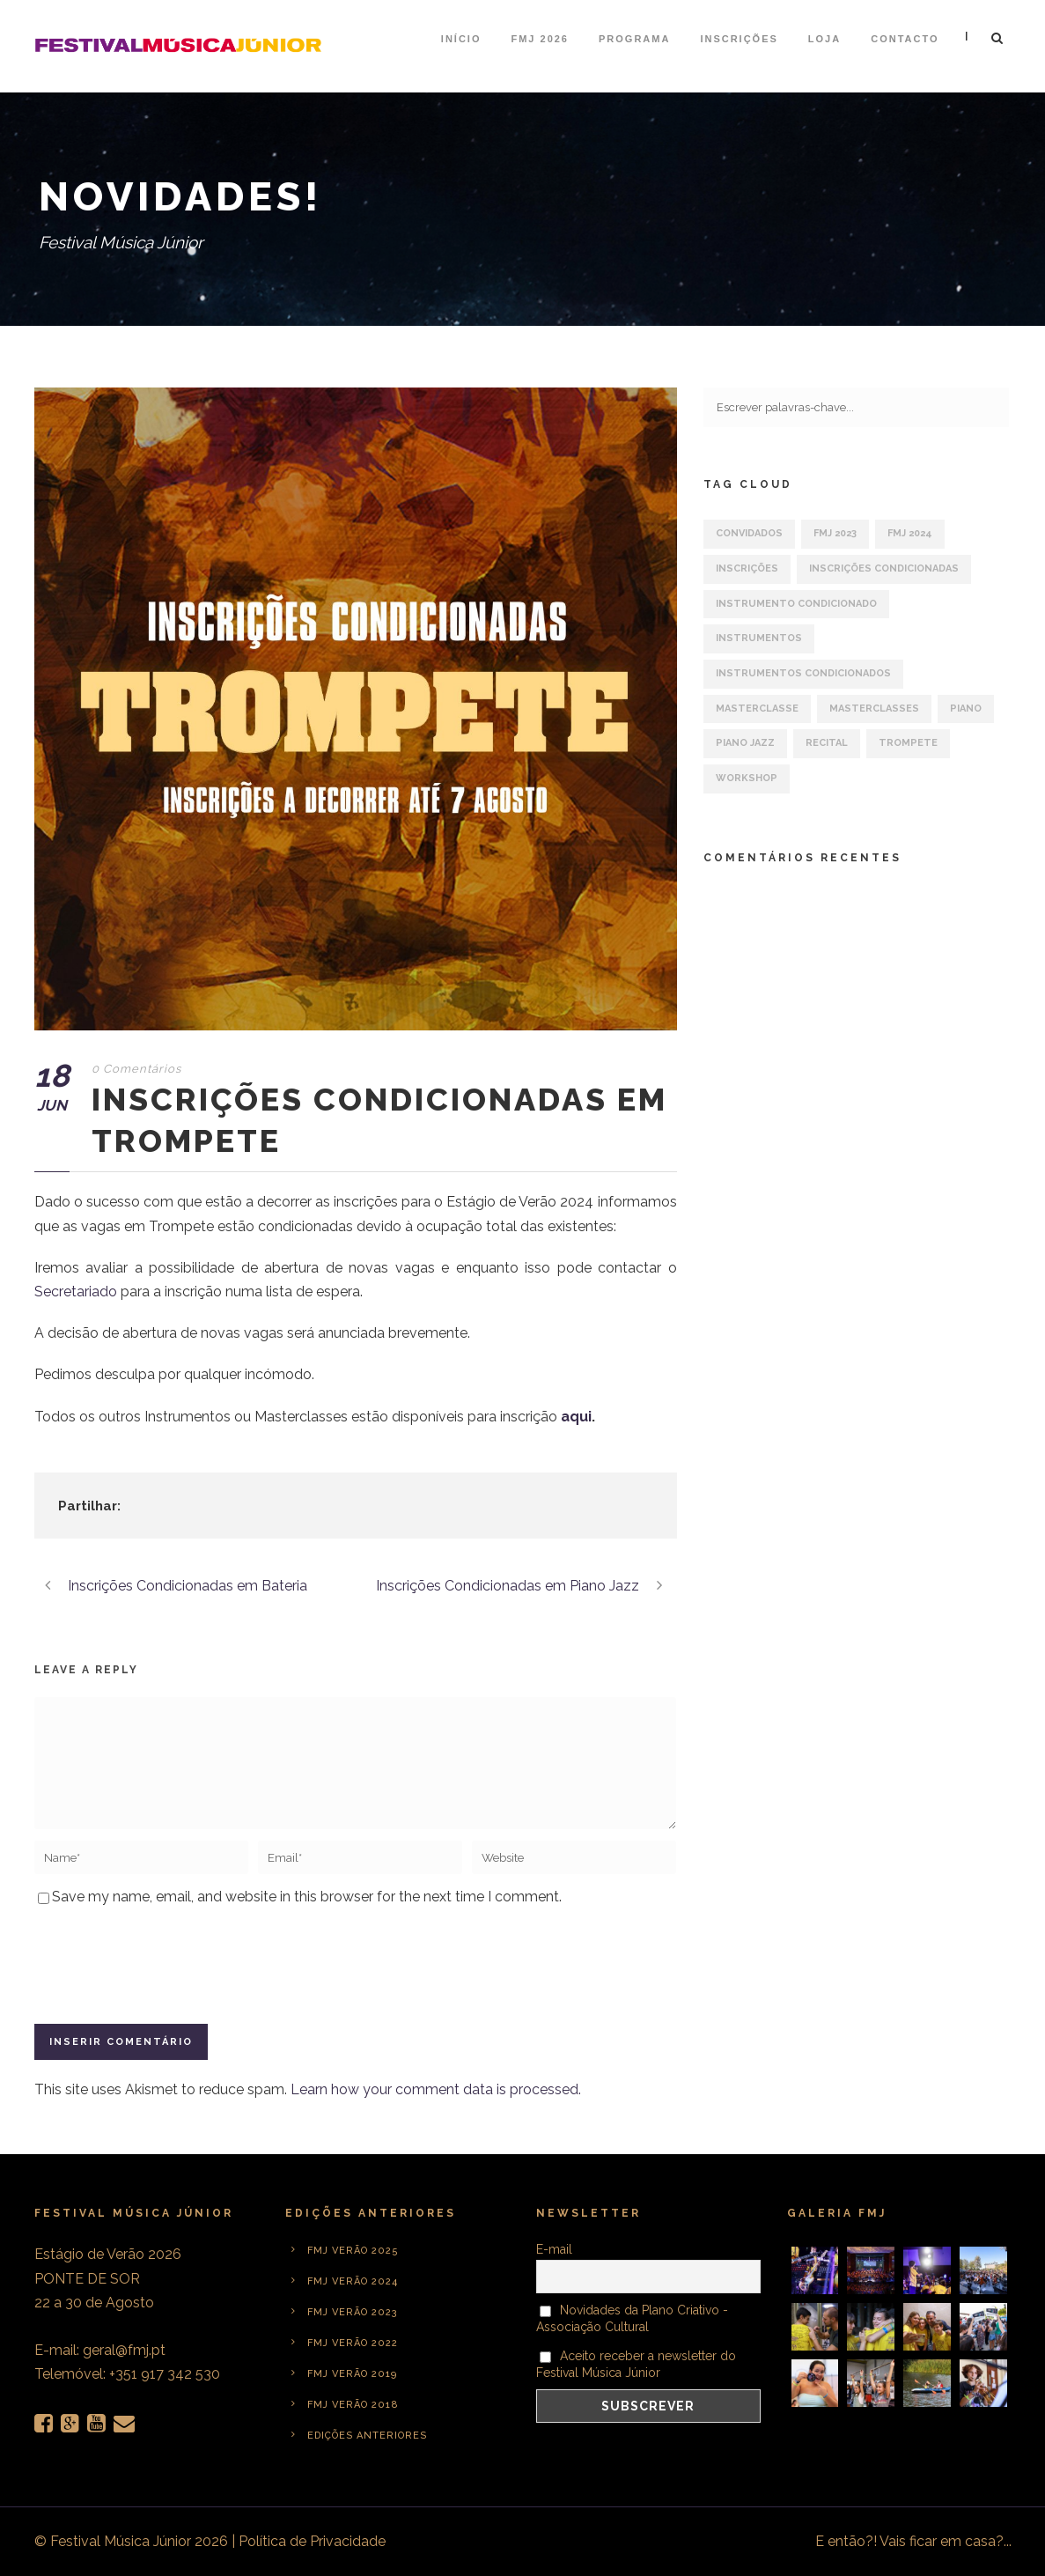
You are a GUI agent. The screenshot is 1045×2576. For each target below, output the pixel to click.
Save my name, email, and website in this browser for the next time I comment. (307, 1896)
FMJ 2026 (540, 38)
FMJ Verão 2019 (352, 2374)
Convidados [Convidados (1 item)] (749, 533)
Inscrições (738, 38)
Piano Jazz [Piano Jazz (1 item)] (745, 743)
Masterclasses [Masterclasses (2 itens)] (874, 708)
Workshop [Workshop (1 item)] (746, 778)
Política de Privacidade (312, 2541)
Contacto (904, 38)
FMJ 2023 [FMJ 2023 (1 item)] (835, 533)
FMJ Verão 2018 (353, 2404)
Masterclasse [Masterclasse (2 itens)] (757, 708)
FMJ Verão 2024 (352, 2281)
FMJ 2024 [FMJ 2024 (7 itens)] (909, 533)
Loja (824, 38)
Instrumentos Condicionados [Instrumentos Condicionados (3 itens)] (803, 673)
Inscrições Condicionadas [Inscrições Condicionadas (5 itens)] (884, 568)
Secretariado (75, 1291)
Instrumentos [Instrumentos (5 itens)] (759, 638)
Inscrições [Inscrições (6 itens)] (747, 568)
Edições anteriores (367, 2435)
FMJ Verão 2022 (352, 2343)
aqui (576, 1416)
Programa (634, 38)
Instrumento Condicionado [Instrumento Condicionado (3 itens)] (796, 603)
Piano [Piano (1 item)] (966, 708)
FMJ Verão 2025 (353, 2250)
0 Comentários (136, 1068)
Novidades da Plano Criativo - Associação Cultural (632, 2318)
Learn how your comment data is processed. (436, 2089)
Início (461, 38)
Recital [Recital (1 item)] (827, 743)
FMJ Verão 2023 (352, 2312)
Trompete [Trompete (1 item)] (908, 743)
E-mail (554, 2249)
